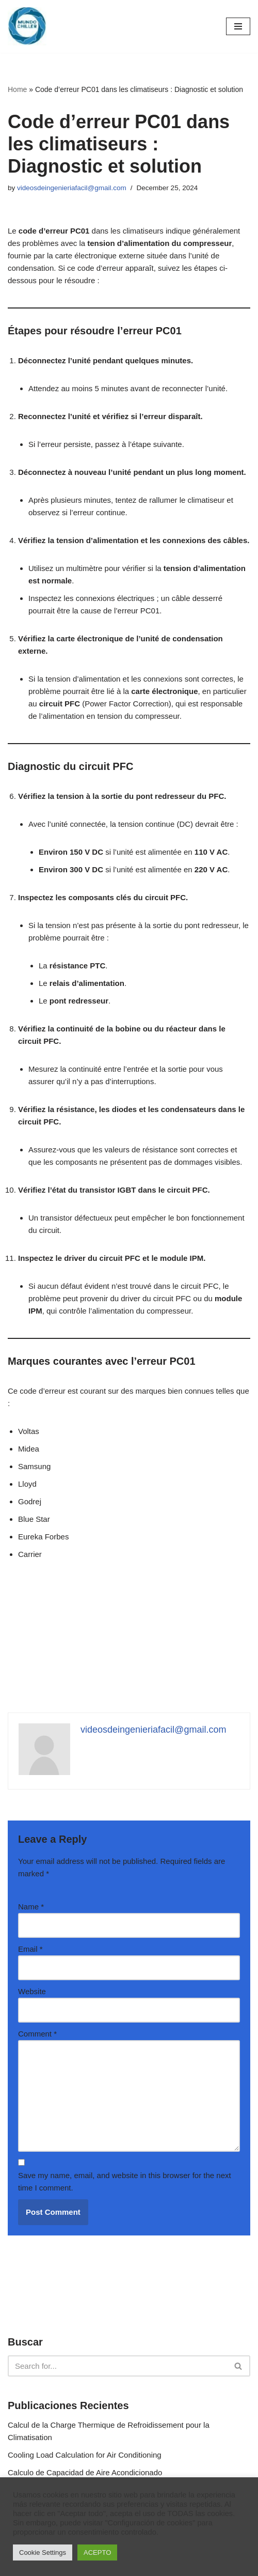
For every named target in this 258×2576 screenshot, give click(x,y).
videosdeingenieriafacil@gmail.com (71, 188)
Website (32, 1991)
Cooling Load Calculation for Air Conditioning (85, 2454)
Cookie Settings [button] (42, 2552)
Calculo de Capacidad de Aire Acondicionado (85, 2472)
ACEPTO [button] (97, 2552)
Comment (37, 2033)
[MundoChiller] (27, 26)
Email (30, 1949)
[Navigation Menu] (238, 26)
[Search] (117, 2366)
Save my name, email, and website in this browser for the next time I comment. (124, 2181)
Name (31, 1906)
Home (17, 89)
